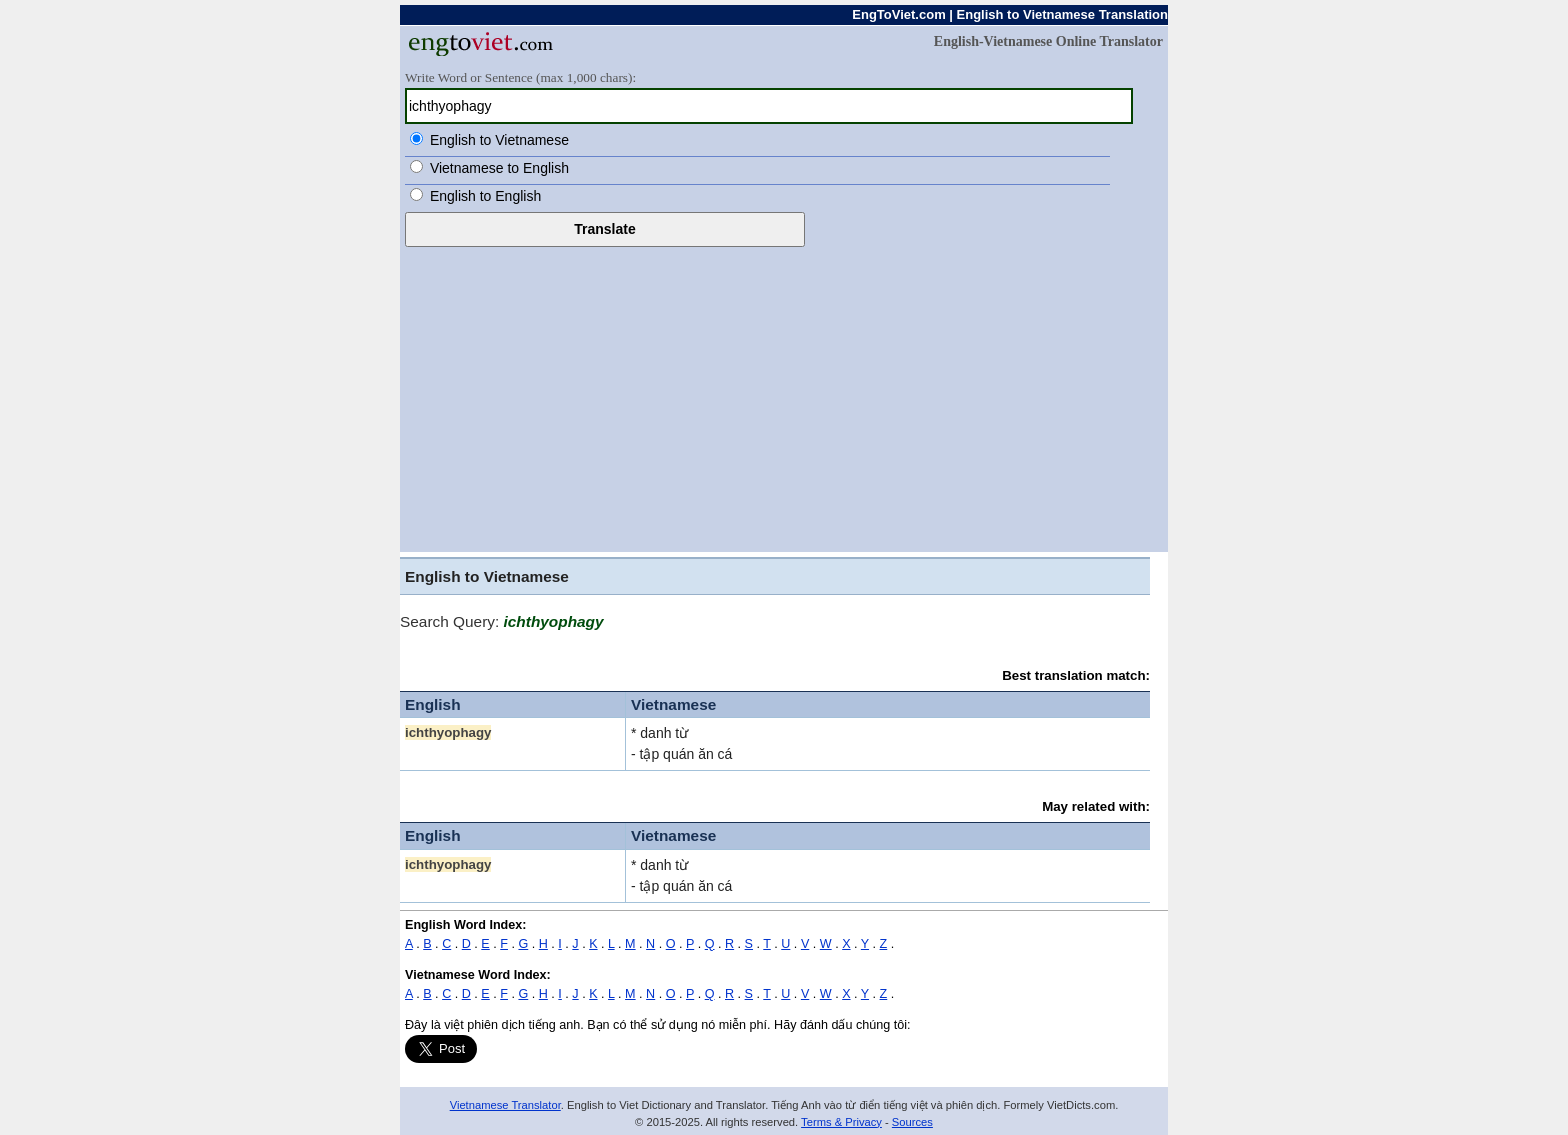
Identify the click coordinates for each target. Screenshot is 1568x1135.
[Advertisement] (784, 397)
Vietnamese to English (499, 168)
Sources (912, 1122)
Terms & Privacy (841, 1122)
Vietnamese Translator (505, 1105)
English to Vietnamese (499, 140)
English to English (485, 196)
